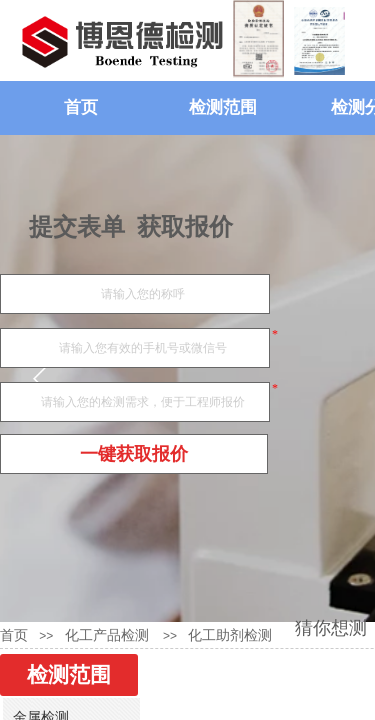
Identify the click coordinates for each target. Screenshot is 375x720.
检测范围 (223, 107)
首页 (81, 107)
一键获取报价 (134, 454)
